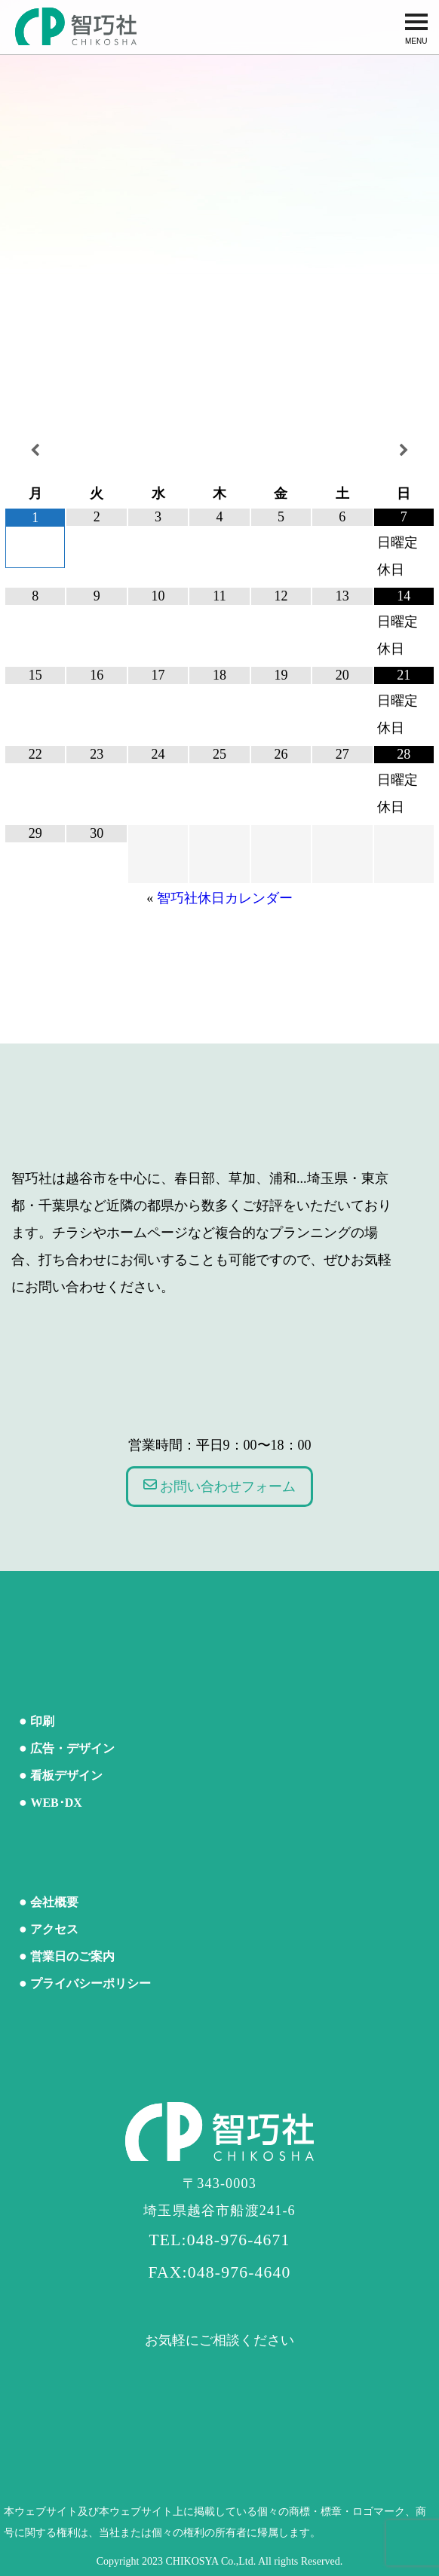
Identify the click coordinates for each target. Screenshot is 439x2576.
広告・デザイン (72, 1748)
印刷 (42, 1721)
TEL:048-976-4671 (219, 2240)
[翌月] (404, 450)
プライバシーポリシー (90, 1983)
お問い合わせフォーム (219, 1485)
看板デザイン (66, 1775)
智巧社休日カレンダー (225, 898)
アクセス (54, 1929)
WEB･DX (55, 1802)
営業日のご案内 (72, 1956)
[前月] (35, 450)
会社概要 (54, 1902)
